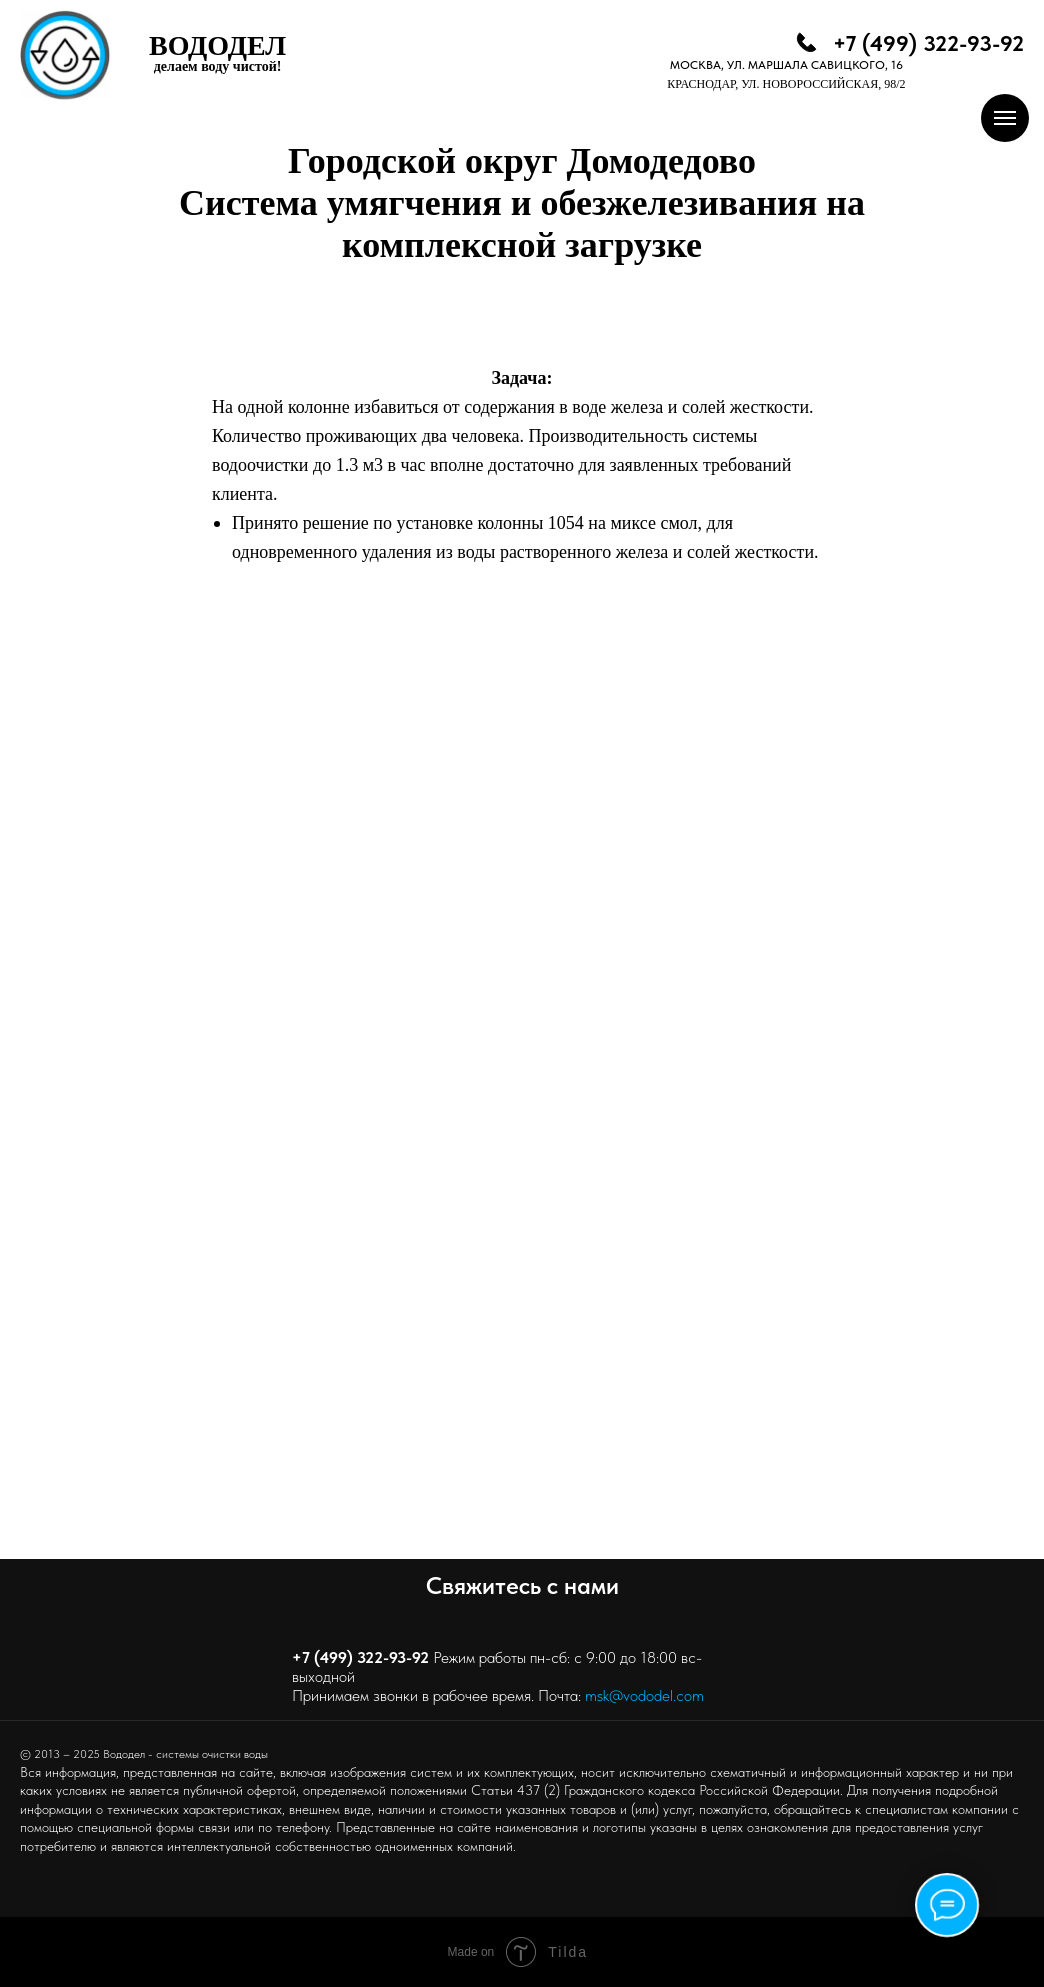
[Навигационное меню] (1005, 118)
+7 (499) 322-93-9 (356, 1657)
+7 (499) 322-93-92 (928, 43)
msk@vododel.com (644, 1695)
